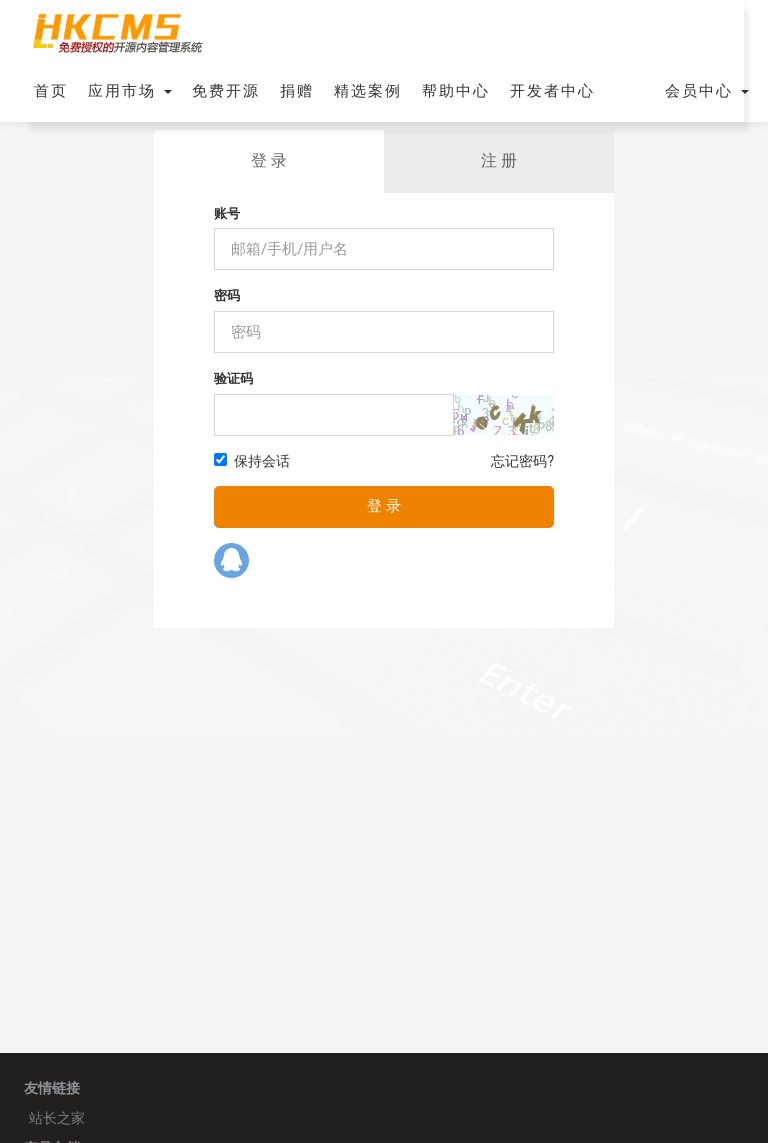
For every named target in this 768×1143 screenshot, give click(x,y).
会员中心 (707, 91)
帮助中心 (456, 91)
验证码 (233, 378)
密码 (227, 295)
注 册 (499, 160)
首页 (51, 91)
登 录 (269, 160)
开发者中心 (552, 91)
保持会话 (252, 461)
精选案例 (368, 91)
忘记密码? (522, 461)
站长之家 (57, 1118)
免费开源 (226, 91)
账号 (227, 213)
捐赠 (297, 91)
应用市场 (130, 91)
